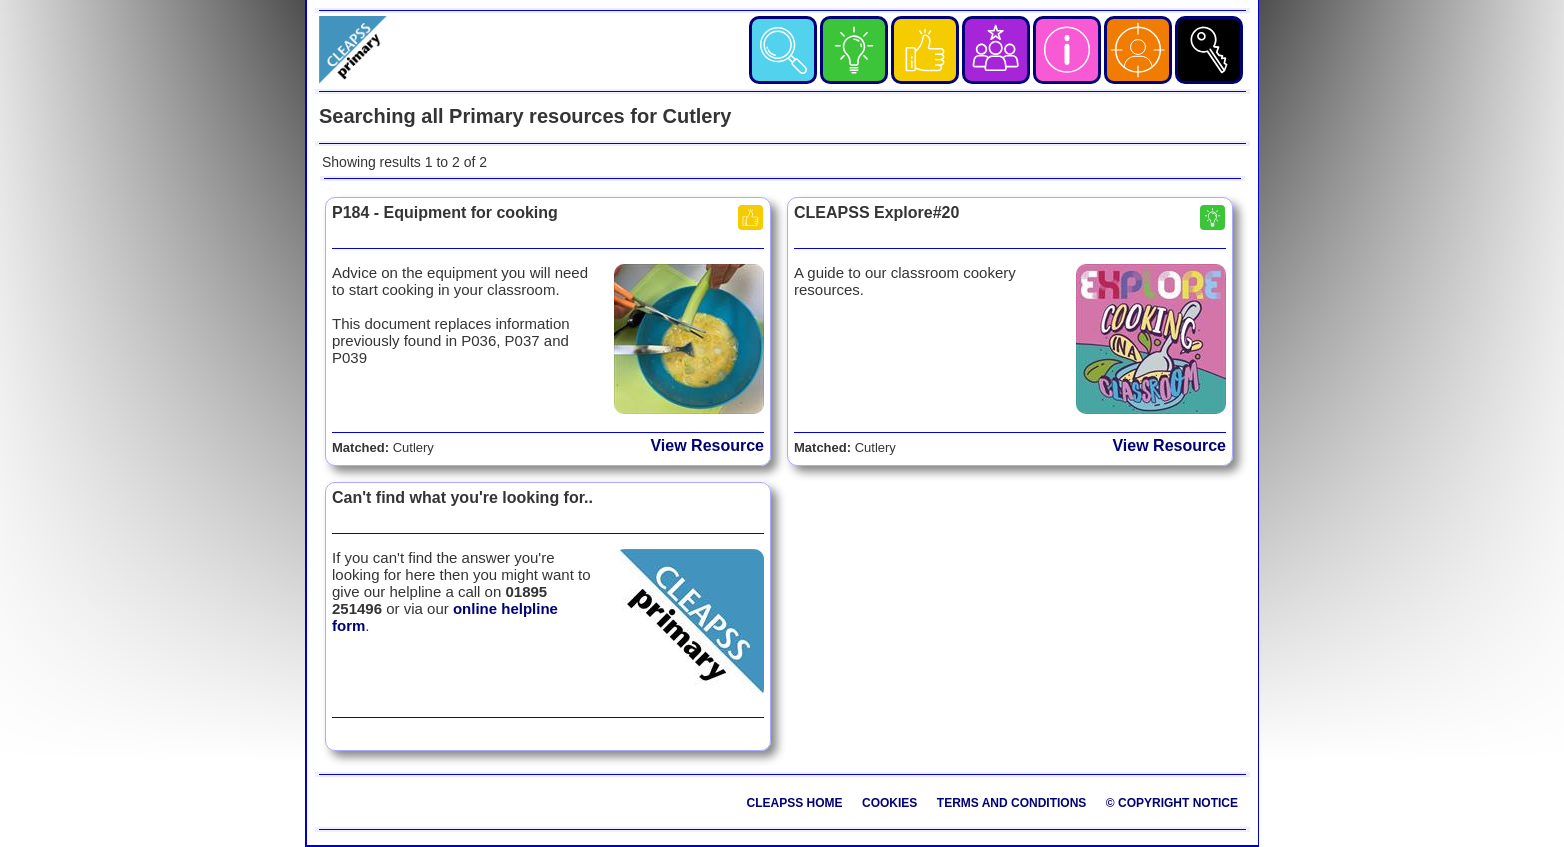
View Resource (707, 445)
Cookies (889, 803)
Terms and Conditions (1012, 803)
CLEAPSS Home (795, 803)
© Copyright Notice (1172, 803)
